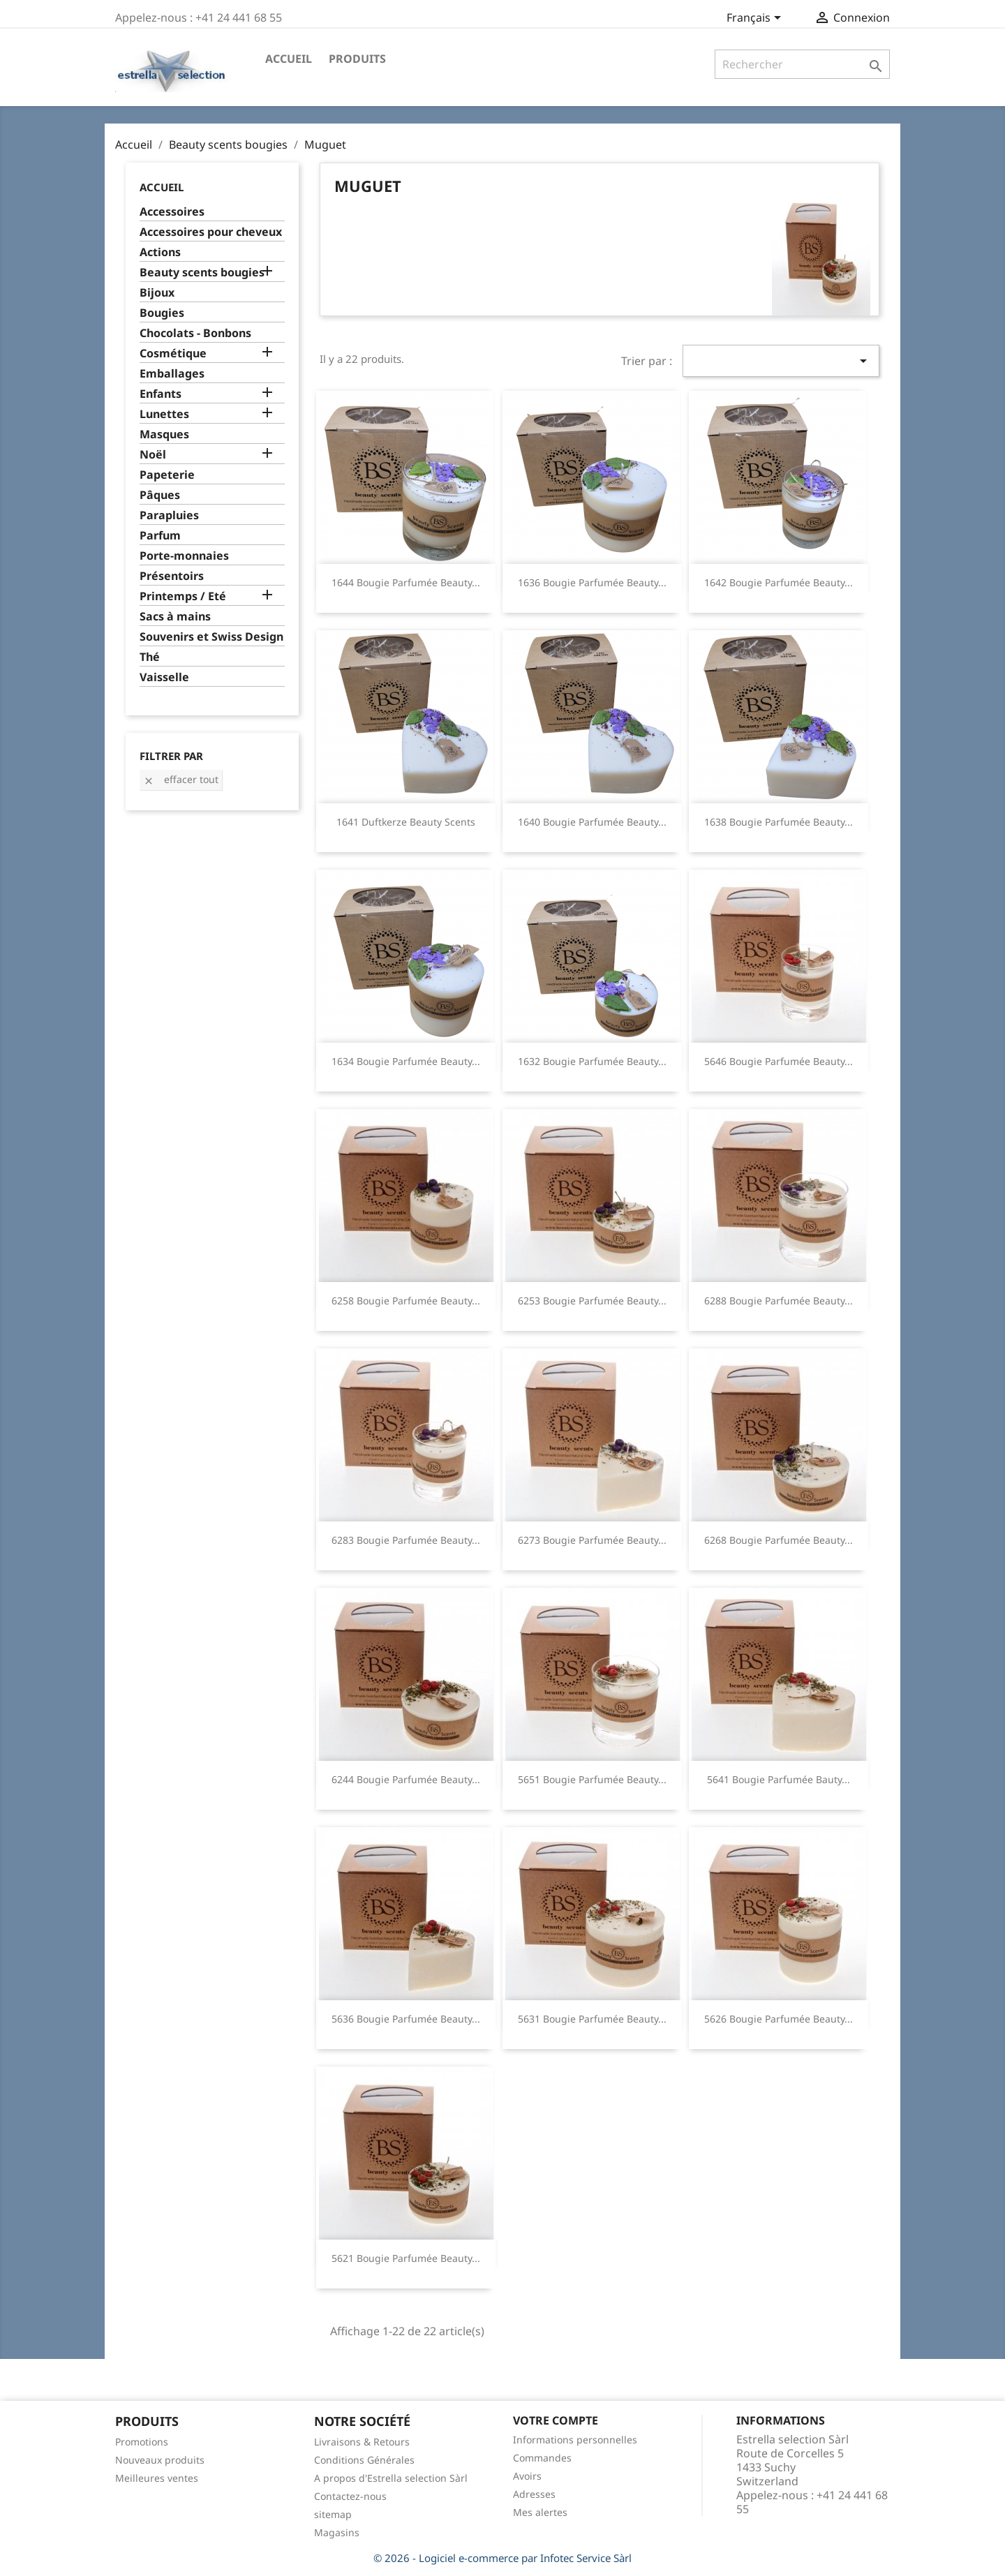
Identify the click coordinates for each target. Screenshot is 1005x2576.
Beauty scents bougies (202, 272)
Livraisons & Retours (362, 2441)
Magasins (336, 2532)
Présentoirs (172, 576)
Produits (357, 58)
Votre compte (555, 2420)
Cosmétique (173, 353)
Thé (150, 657)
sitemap (333, 2514)
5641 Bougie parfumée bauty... (778, 1779)
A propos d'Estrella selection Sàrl (391, 2478)
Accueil (288, 58)
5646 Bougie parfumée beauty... (778, 1061)
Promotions (141, 2441)
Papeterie (167, 475)
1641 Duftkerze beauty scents (405, 821)
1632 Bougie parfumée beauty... (592, 1061)
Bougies (162, 313)
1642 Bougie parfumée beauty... (778, 582)
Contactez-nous (350, 2496)
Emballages (172, 373)
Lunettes (164, 414)
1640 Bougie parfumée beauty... (592, 821)
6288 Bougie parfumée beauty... (778, 1300)
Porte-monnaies (184, 556)
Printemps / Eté (183, 596)
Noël (153, 454)
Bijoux (157, 292)
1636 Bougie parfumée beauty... (592, 582)
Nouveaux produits (159, 2459)
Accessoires (172, 211)
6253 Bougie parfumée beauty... (592, 1300)
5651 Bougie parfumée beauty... (592, 1779)
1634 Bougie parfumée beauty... (406, 1061)
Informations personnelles (575, 2439)
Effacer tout (180, 779)
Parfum (160, 535)
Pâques (160, 495)
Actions (160, 252)
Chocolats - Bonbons (195, 333)
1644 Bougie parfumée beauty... (406, 582)
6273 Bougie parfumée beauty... (592, 1540)
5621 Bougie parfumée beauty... (406, 2258)
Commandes (542, 2457)
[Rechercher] (802, 64)
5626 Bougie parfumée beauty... (778, 2018)
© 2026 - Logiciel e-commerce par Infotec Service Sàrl (502, 2558)
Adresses (534, 2494)
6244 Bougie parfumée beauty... (406, 1779)
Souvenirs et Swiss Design (211, 637)
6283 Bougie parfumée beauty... (406, 1540)
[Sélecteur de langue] (756, 18)
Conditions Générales (364, 2459)
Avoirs (527, 2475)
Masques (164, 434)
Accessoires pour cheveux (211, 232)
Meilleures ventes (156, 2478)
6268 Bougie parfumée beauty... (778, 1540)
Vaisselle (164, 677)
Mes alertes (540, 2512)
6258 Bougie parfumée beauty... (406, 1300)
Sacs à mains (175, 616)
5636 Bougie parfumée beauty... (406, 2018)
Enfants (160, 394)
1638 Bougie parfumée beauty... (778, 821)
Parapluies (169, 515)
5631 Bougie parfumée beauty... (592, 2018)
